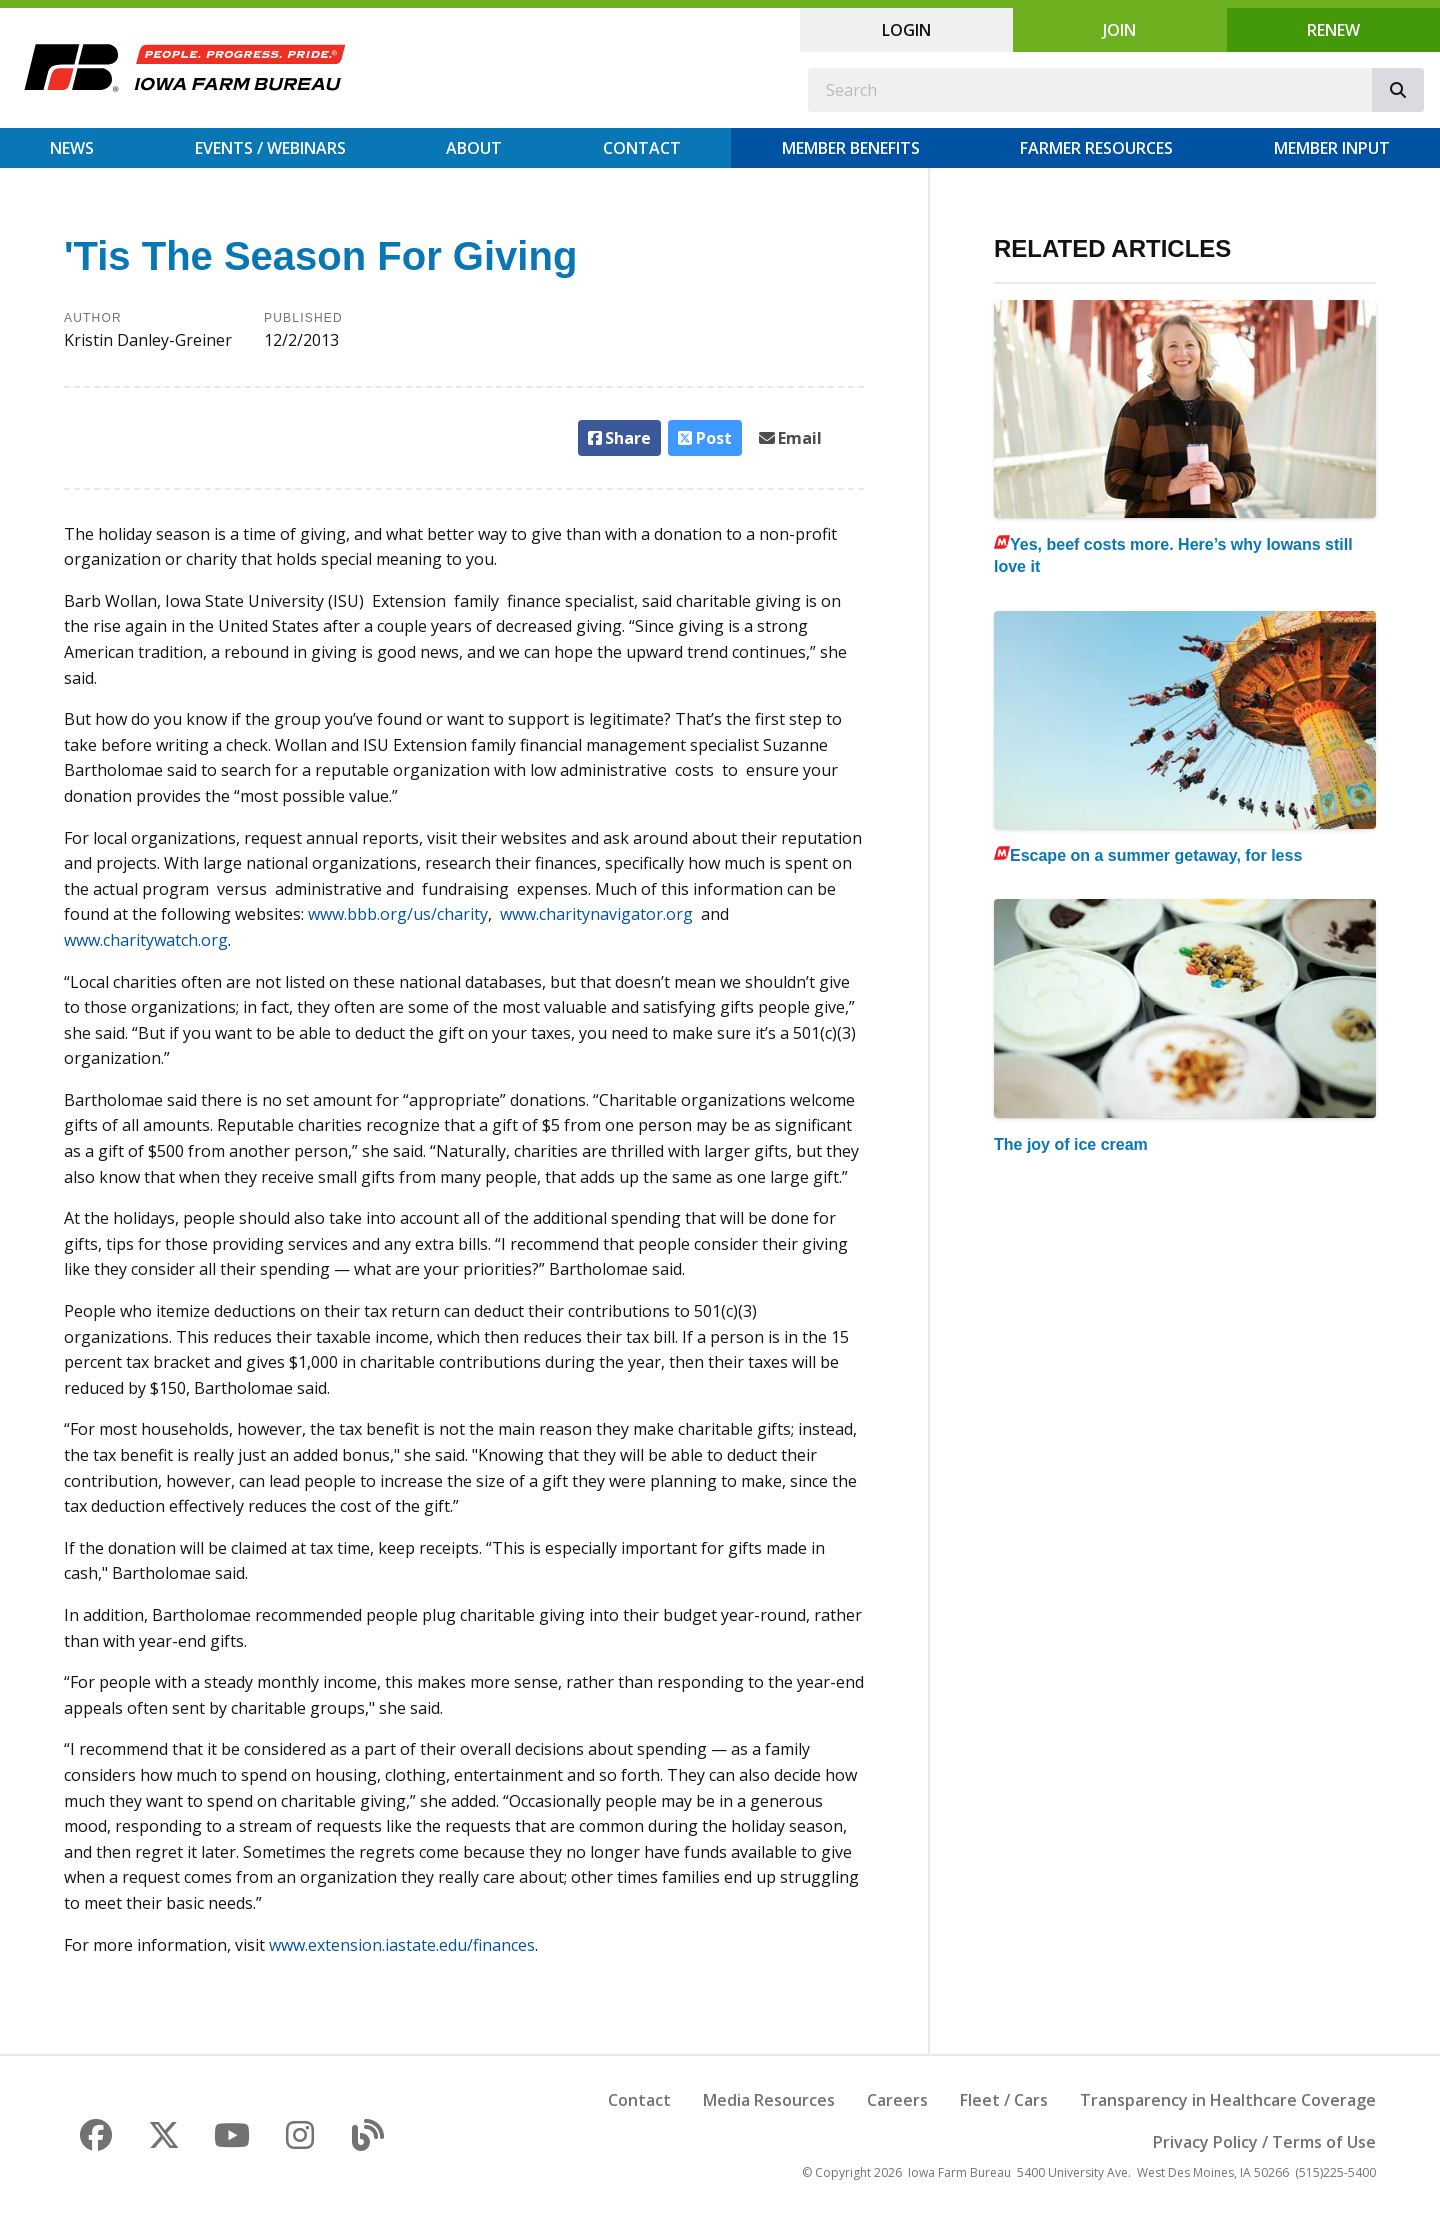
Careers (897, 2100)
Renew (1333, 30)
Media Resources (769, 2100)
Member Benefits (851, 148)
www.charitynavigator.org (600, 914)
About (474, 148)
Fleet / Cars (1004, 2100)
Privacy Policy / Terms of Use (1264, 2142)
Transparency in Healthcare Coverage (1228, 2100)
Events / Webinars (270, 148)
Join (1119, 30)
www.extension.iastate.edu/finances (402, 1945)
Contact (642, 148)
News (72, 148)
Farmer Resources (1096, 148)
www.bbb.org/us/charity (396, 914)
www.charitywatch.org (146, 940)
